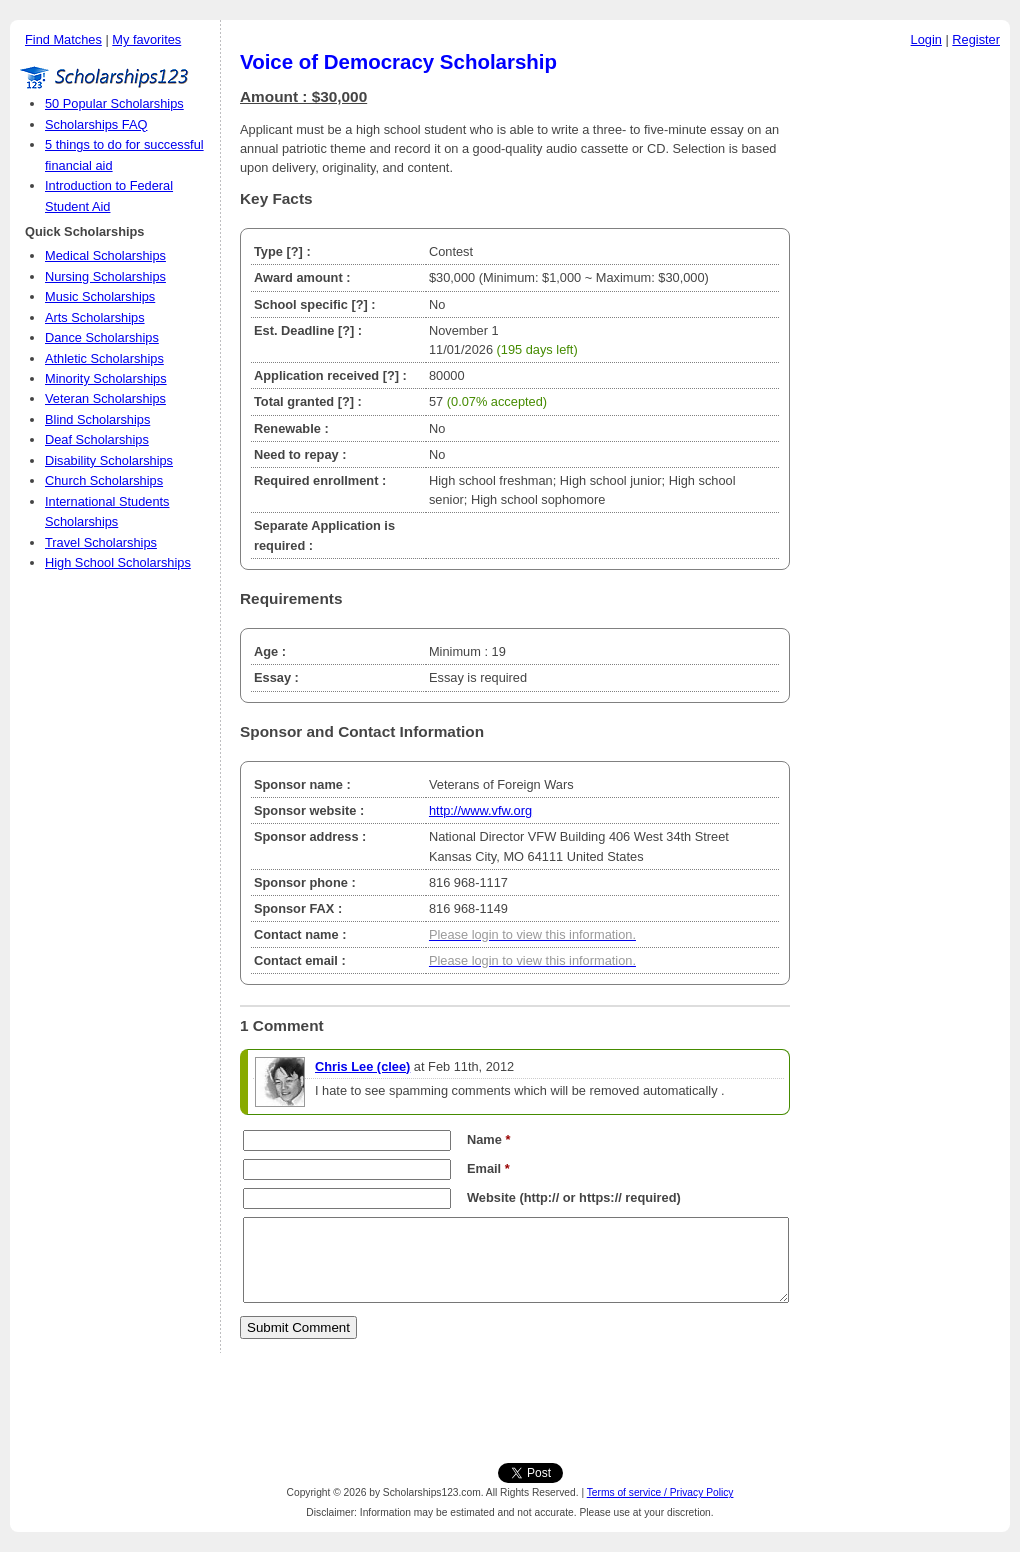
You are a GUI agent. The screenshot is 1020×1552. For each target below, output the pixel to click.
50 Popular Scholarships (114, 103)
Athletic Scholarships (104, 358)
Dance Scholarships (102, 337)
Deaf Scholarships (97, 439)
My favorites (146, 39)
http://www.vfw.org (480, 810)
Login (926, 39)
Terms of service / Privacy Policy (660, 1492)
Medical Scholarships (105, 255)
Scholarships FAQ (96, 124)
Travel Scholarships (101, 542)
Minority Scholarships (106, 378)
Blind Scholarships (97, 419)
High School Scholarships (118, 562)
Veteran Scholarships (105, 398)
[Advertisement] (905, 359)
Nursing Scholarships (105, 276)
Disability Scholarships (109, 460)
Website (491, 1197)
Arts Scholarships (95, 317)
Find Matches (63, 39)
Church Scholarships (104, 480)
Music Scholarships (100, 296)
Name (488, 1139)
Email (488, 1168)
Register (976, 39)
